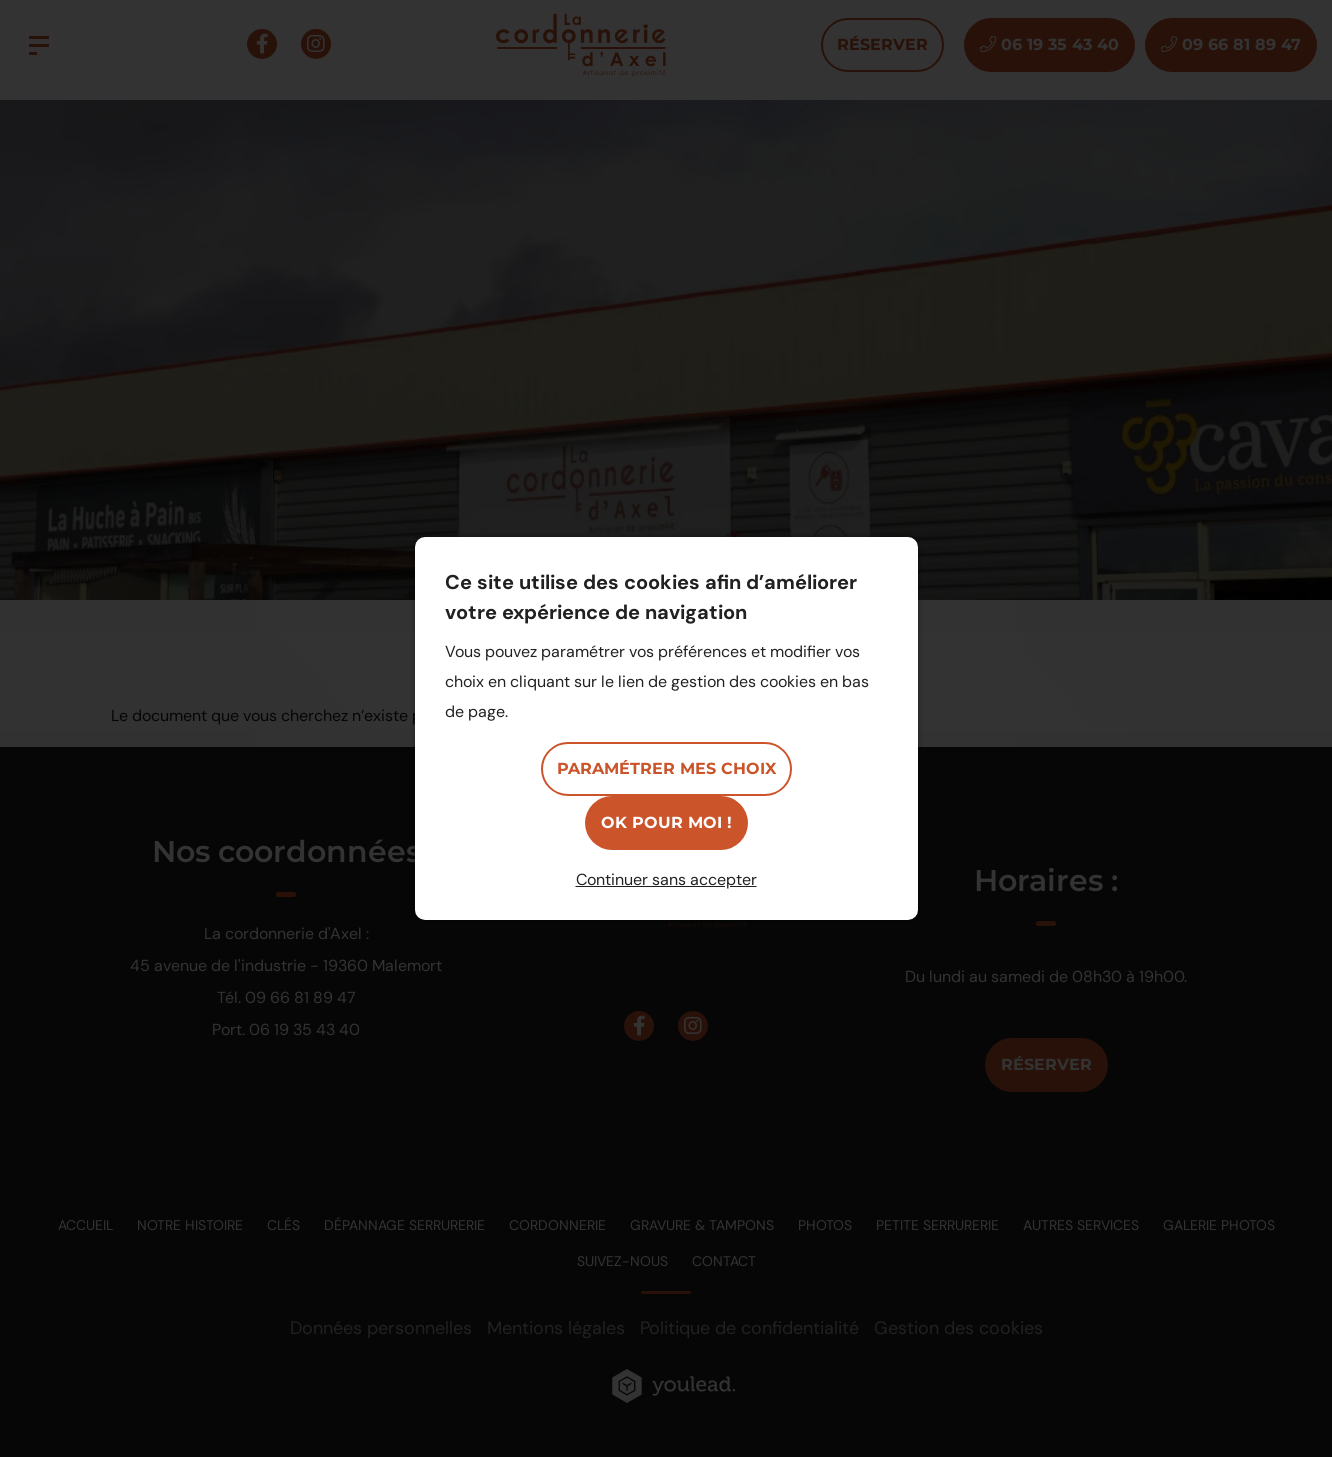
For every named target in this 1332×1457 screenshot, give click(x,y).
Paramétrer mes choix (666, 768)
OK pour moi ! (666, 822)
